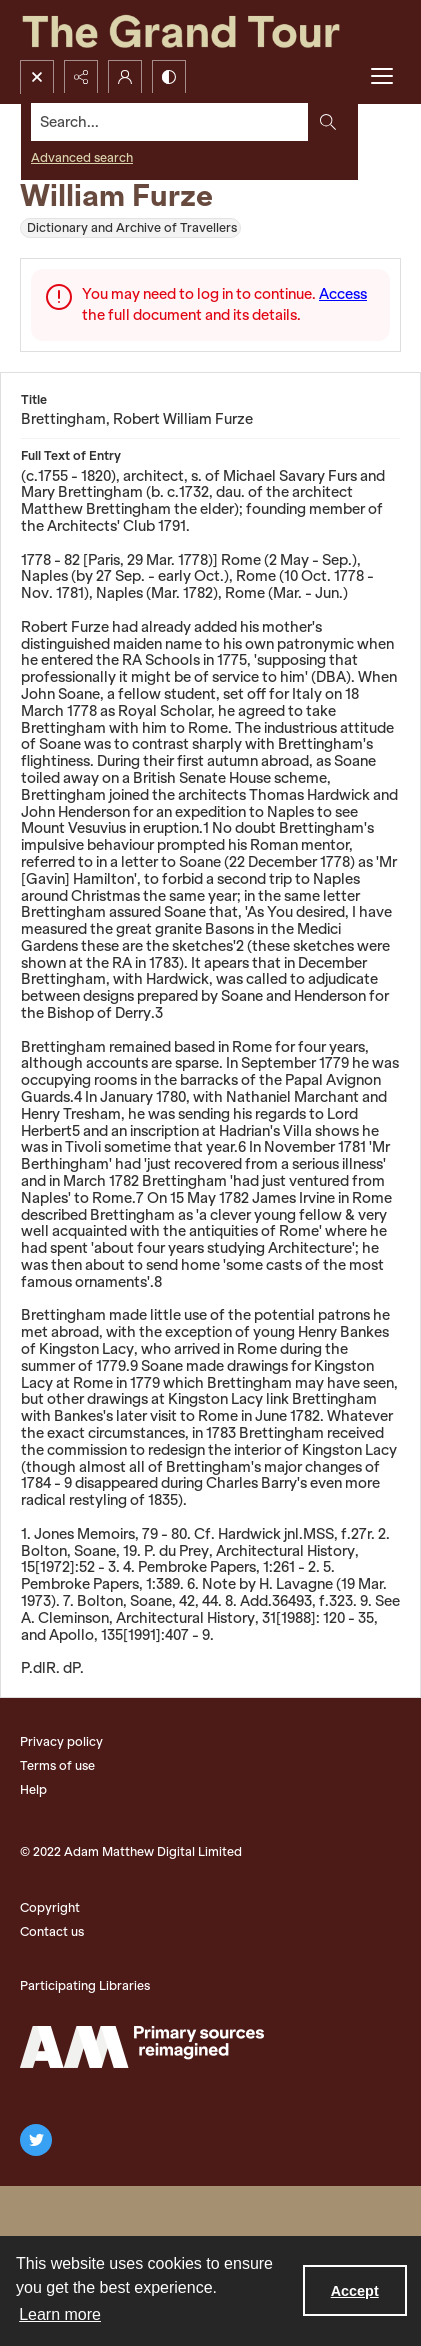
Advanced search (82, 157)
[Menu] (382, 77)
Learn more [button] (60, 2314)
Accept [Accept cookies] (355, 2291)
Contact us (52, 1931)
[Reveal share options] (81, 77)
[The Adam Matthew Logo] (142, 2047)
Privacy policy (61, 1741)
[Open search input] (37, 77)
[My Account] (125, 77)
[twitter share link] (36, 2140)
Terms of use (57, 1765)
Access (343, 294)
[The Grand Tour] (210, 30)
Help (33, 1789)
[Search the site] (170, 122)
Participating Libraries (85, 1985)
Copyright (50, 1907)
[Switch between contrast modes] (169, 77)
